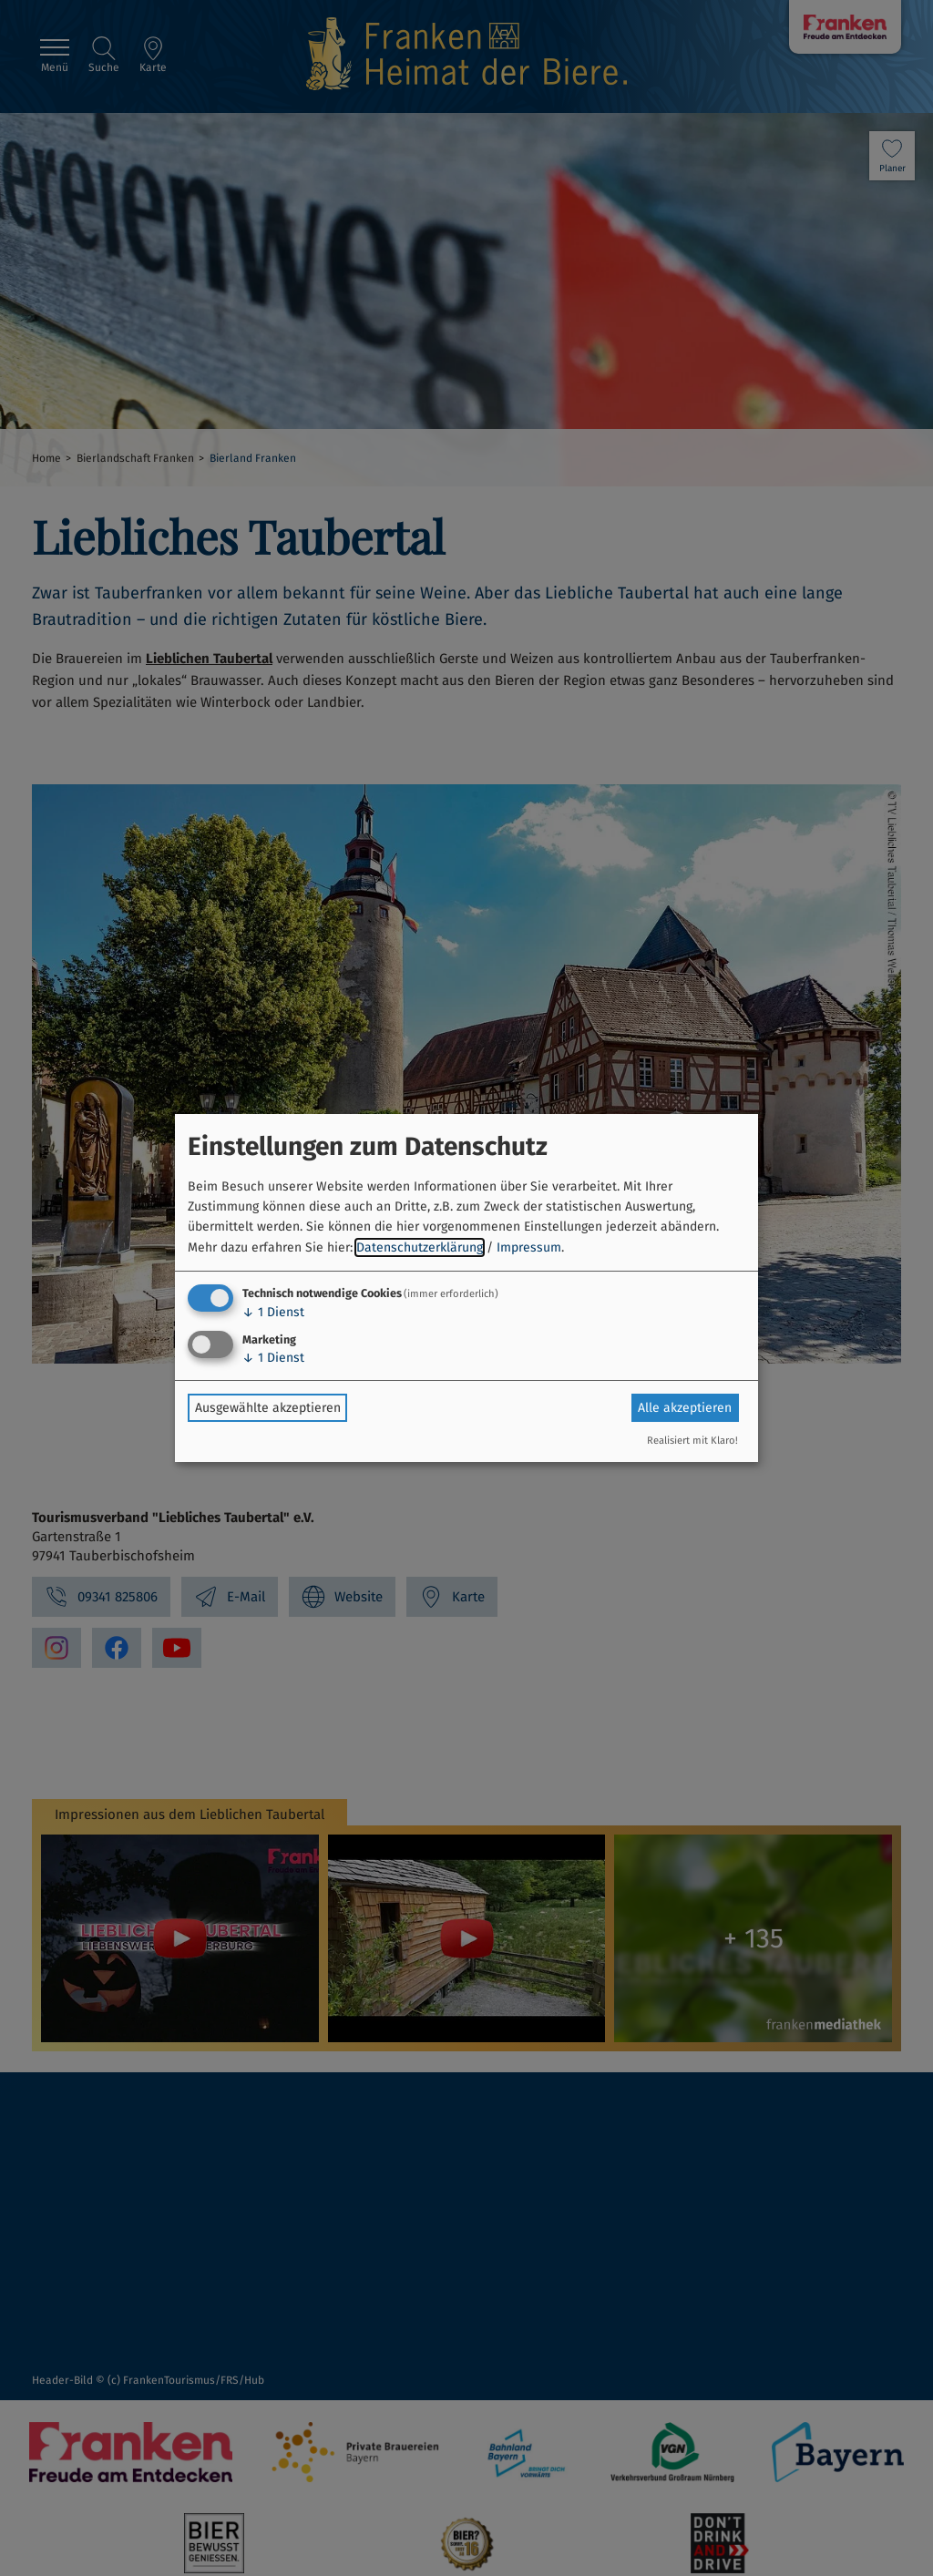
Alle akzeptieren (685, 1408)
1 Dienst (273, 1312)
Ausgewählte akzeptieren (268, 1408)
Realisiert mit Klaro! (692, 1440)
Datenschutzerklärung (419, 1247)
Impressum (529, 1247)
